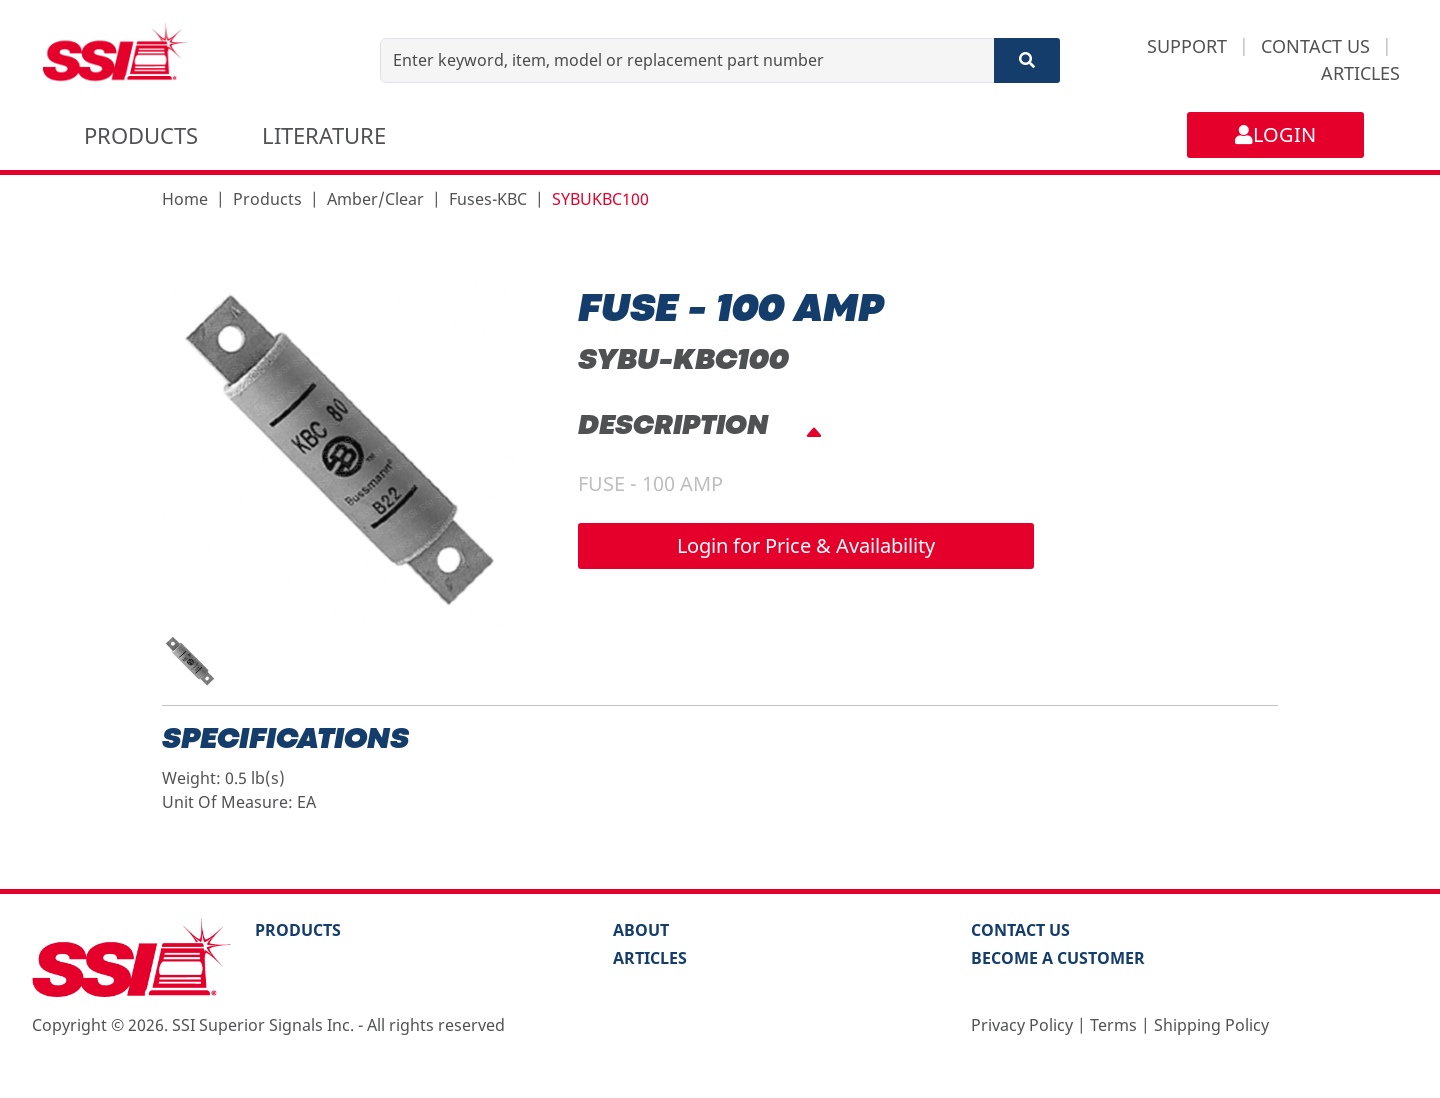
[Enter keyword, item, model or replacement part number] (687, 60)
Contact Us (1020, 930)
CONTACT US (1315, 46)
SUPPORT (1187, 46)
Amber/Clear (375, 199)
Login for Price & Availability (806, 545)
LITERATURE (324, 135)
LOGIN (1275, 134)
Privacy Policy (1022, 1025)
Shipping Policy (1211, 1025)
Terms (1113, 1025)
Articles (650, 958)
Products (267, 199)
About (641, 930)
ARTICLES (1360, 73)
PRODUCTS (141, 135)
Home (185, 199)
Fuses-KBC (488, 199)
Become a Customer (1058, 958)
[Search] (1027, 60)
